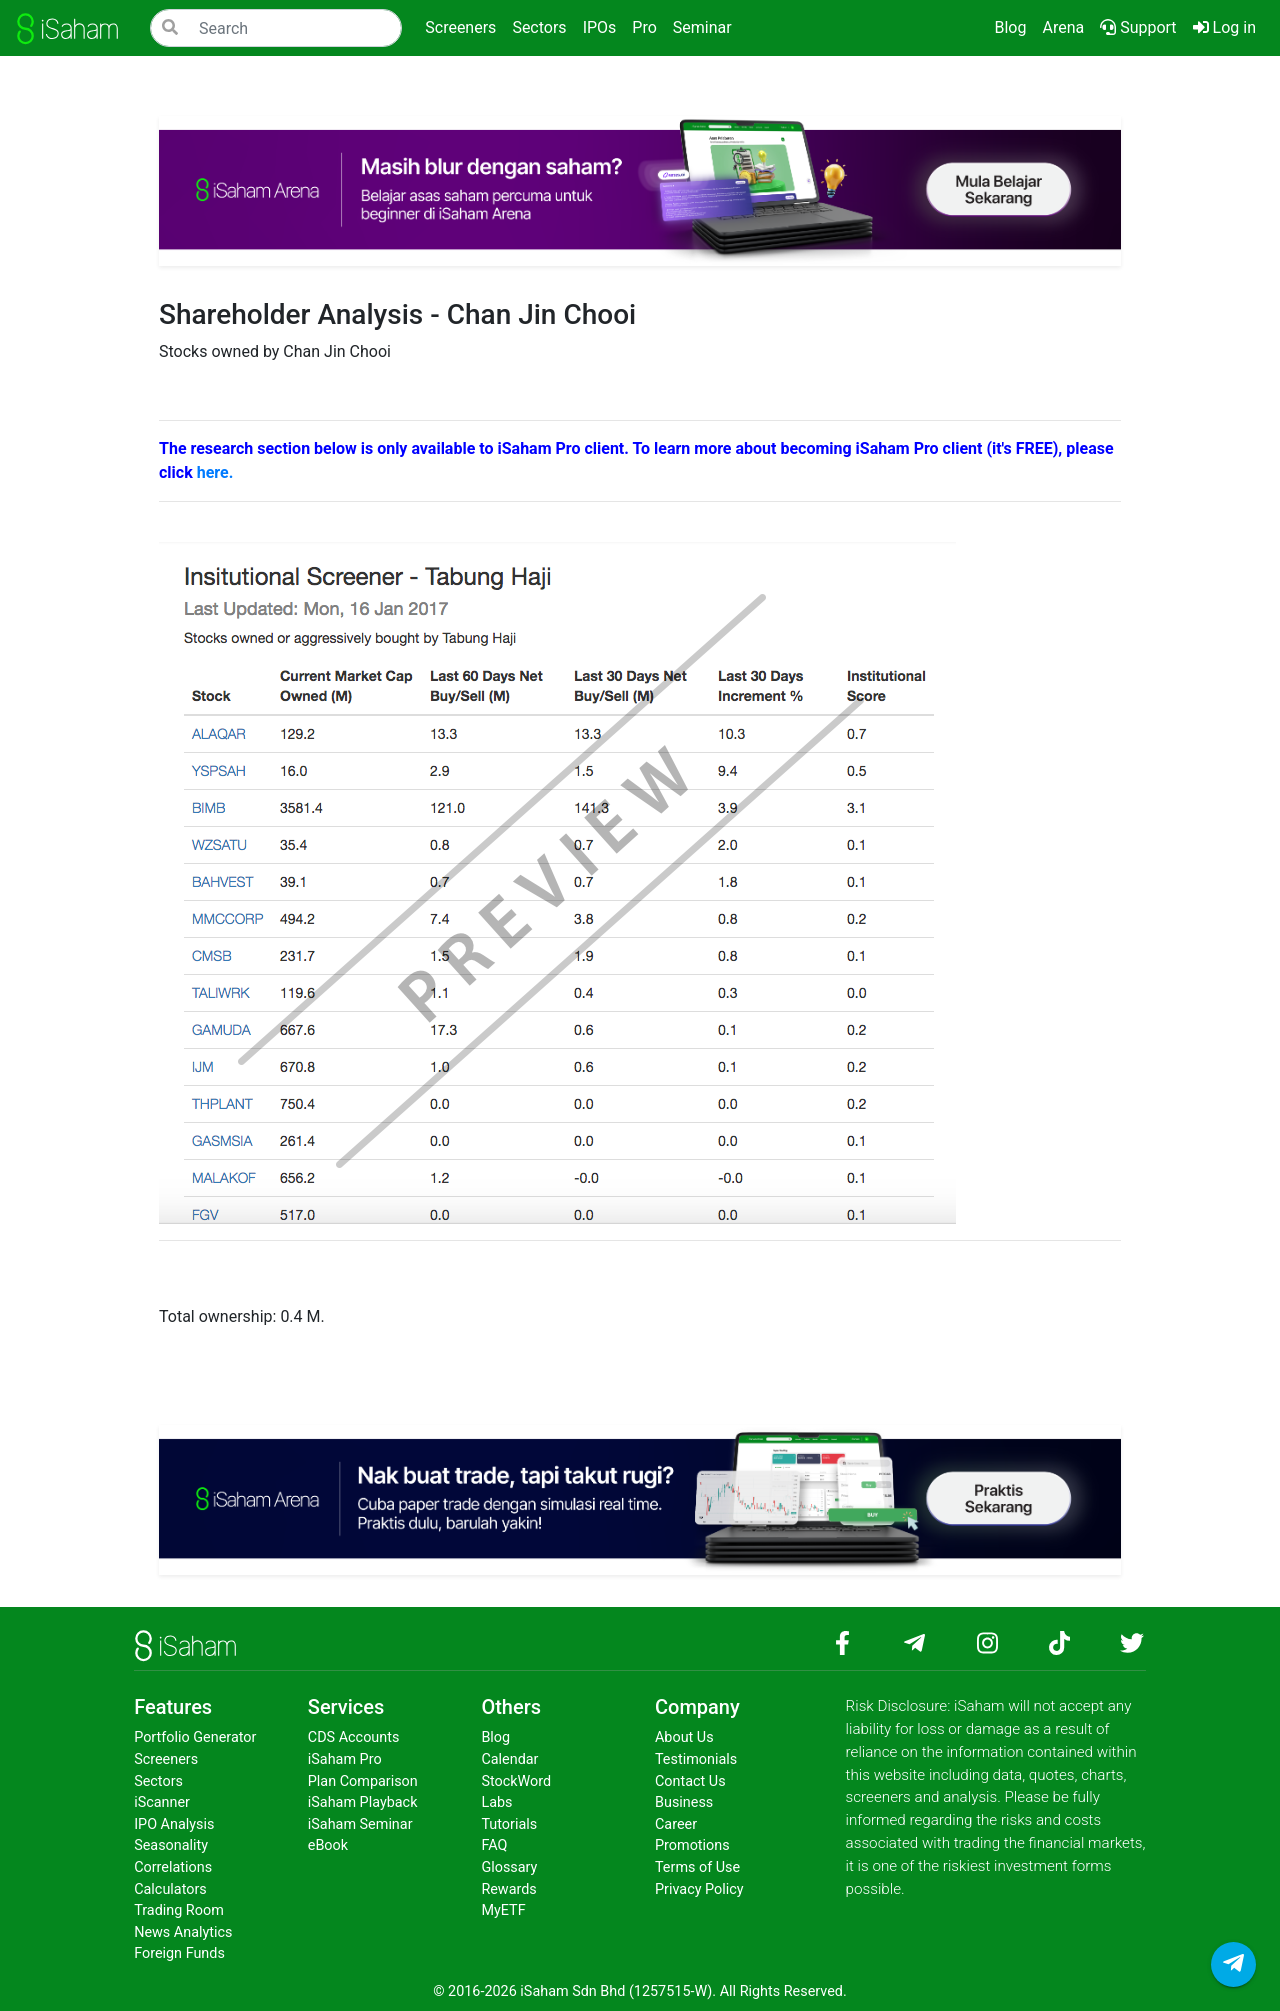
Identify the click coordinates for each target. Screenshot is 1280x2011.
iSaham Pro (345, 1759)
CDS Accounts (354, 1737)
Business (684, 1802)
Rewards (508, 1889)
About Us (684, 1737)
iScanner (162, 1802)
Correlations (173, 1867)
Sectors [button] (539, 27)
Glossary (509, 1867)
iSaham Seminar (360, 1824)
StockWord (516, 1781)
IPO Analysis (174, 1824)
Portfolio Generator (195, 1737)
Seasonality (171, 1845)
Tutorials (509, 1824)
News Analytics (183, 1932)
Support (1138, 27)
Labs (496, 1802)
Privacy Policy (699, 1889)
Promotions (692, 1845)
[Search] (276, 28)
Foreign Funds (179, 1953)
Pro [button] (644, 27)
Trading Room (179, 1910)
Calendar (509, 1759)
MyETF (503, 1910)
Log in (1228, 26)
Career (676, 1824)
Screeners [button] (460, 27)
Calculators (170, 1889)
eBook (328, 1845)
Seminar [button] (702, 27)
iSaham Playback (363, 1802)
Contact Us (690, 1781)
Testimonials (696, 1759)
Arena (1063, 27)
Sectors (158, 1781)
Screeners (166, 1759)
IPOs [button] (600, 27)
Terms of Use (697, 1867)
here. (215, 472)
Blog (1010, 27)
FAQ (494, 1845)
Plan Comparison (363, 1781)
